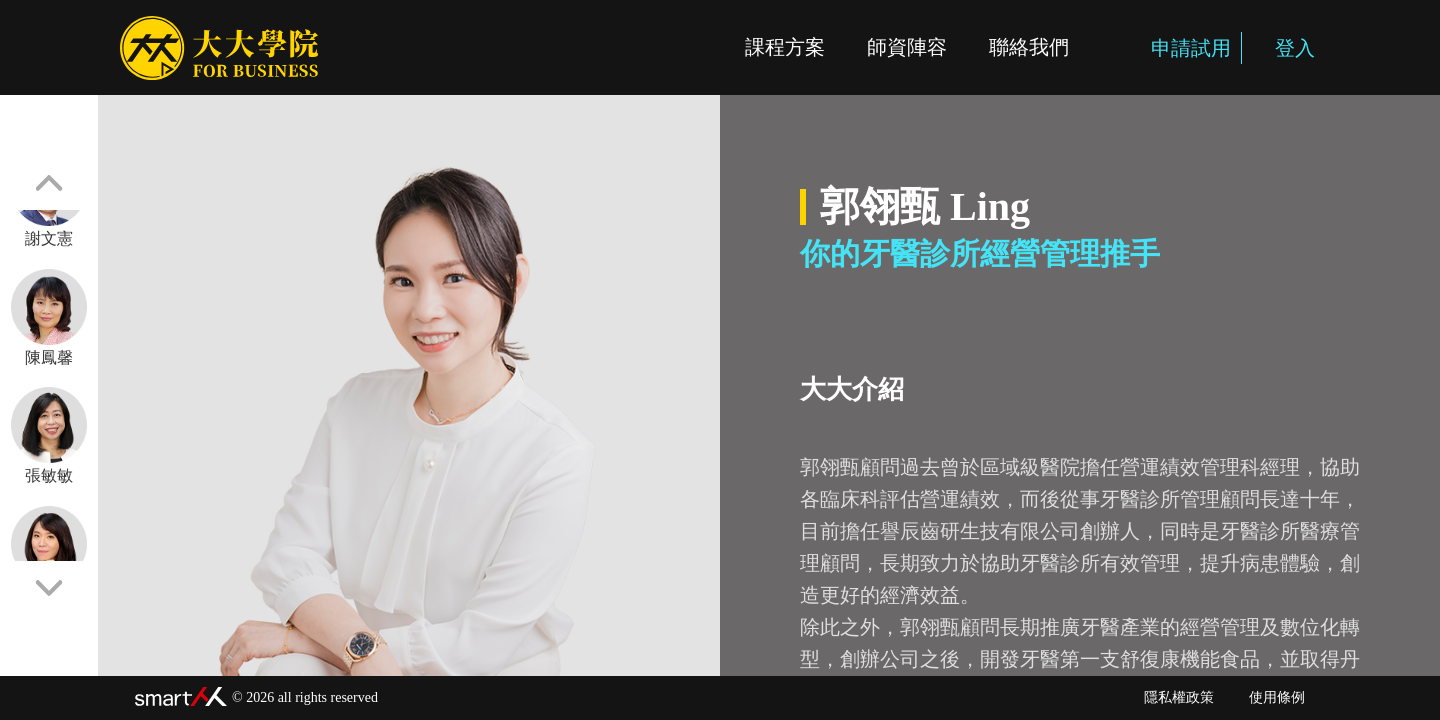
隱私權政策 (1179, 697)
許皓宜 (49, 554)
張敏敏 (49, 435)
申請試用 (1179, 48)
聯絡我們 (1029, 47)
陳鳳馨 (49, 317)
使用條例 (1277, 697)
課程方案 (785, 47)
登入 (1283, 48)
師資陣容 (907, 47)
